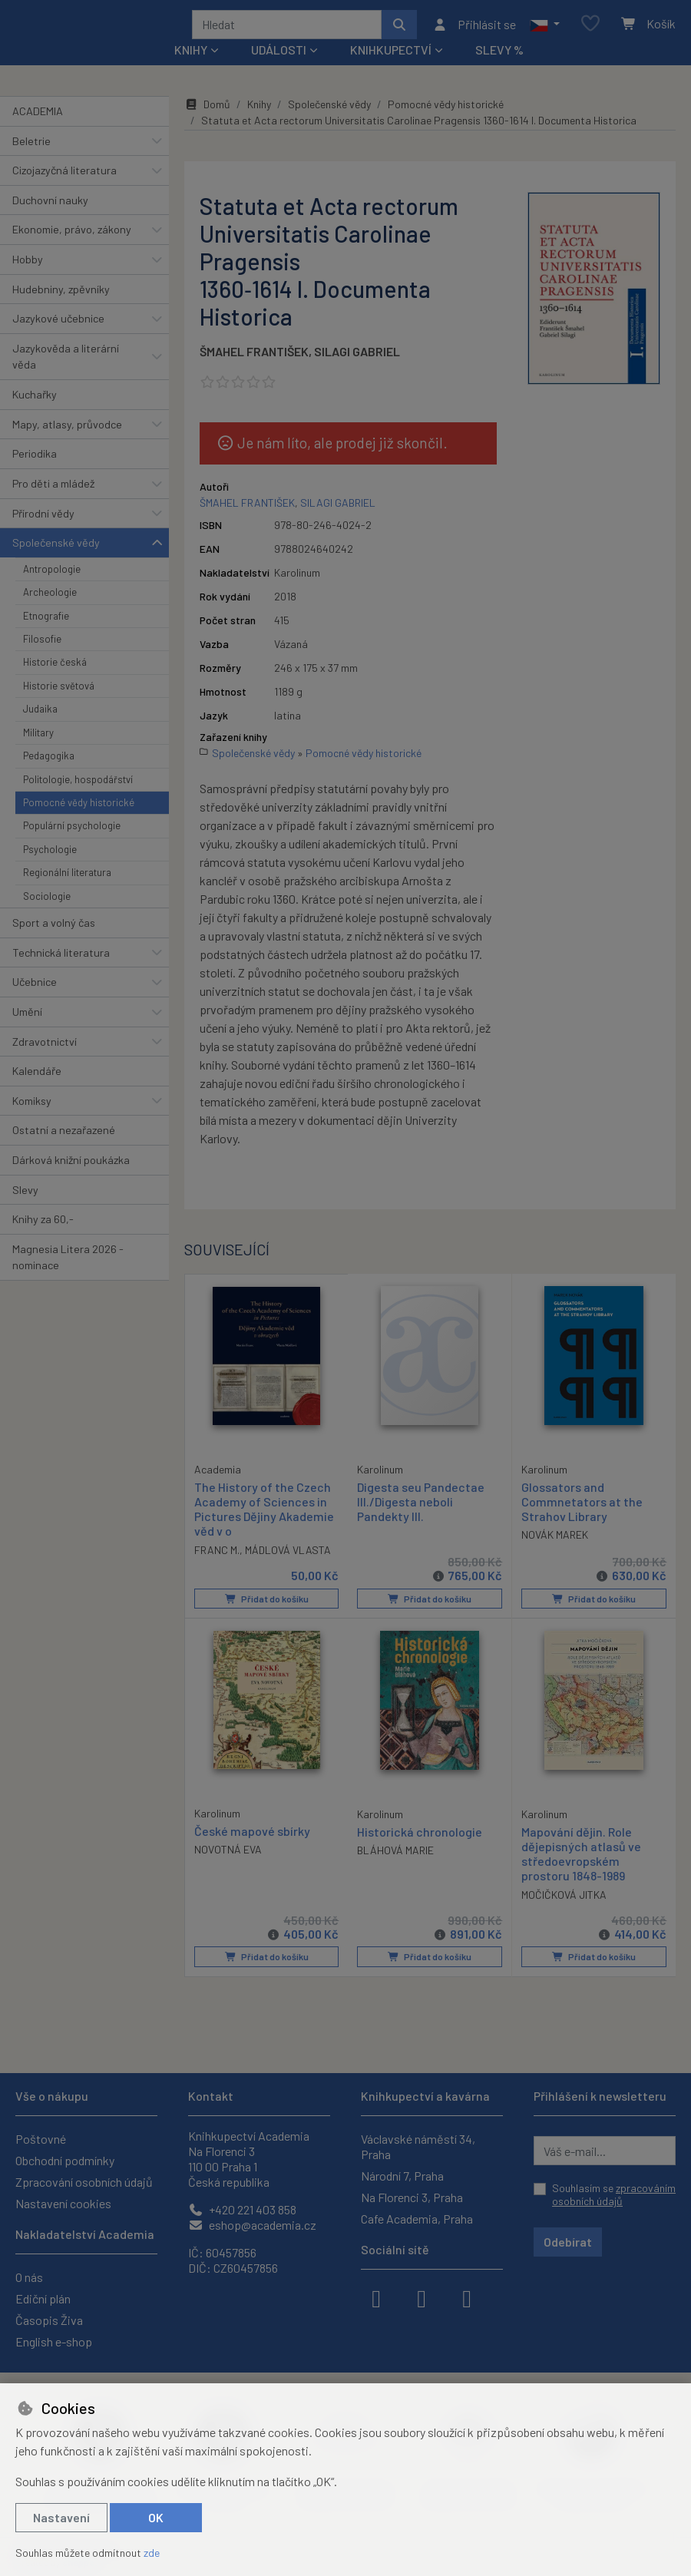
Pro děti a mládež (53, 488)
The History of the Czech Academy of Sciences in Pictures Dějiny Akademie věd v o (264, 1513)
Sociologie (47, 901)
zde (152, 2552)
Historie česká (55, 667)
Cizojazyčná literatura (64, 175)
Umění (27, 1016)
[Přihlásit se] (474, 27)
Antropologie (52, 574)
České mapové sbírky (252, 1834)
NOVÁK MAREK (554, 1539)
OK (156, 2517)
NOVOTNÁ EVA (228, 1853)
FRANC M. (217, 1553)
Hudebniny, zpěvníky (61, 294)
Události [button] (278, 55)
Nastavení (61, 2517)
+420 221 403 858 (242, 2209)
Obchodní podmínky (64, 2160)
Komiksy (31, 1106)
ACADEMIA (37, 116)
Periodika (34, 458)
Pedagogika (48, 761)
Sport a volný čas (53, 927)
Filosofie (42, 644)
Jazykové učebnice (58, 323)
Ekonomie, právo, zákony (71, 234)
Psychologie (50, 854)
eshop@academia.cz (252, 2224)
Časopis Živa (49, 2320)
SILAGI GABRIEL (357, 356)
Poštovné (40, 2138)
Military (38, 738)
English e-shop (53, 2341)
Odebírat (568, 2241)
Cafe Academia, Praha (417, 2218)
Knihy (259, 109)
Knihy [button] (190, 55)
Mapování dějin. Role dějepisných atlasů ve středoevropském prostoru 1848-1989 (581, 1857)
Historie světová (58, 691)
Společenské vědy (56, 547)
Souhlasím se (614, 2194)
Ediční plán (43, 2298)
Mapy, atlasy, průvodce (67, 429)
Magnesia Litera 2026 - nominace (68, 1263)
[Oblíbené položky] (590, 27)
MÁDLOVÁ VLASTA (288, 1553)
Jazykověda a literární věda (65, 362)
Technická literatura (61, 957)
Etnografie (46, 621)
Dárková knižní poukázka (71, 1165)
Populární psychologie (72, 831)
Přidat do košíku (266, 1603)
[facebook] (376, 2297)
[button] (545, 27)
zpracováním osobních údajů (614, 2194)
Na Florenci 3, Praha (412, 2197)
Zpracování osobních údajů (84, 2181)
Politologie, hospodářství (78, 785)
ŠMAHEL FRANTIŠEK (254, 356)
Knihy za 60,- (43, 1224)
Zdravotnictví (44, 1046)
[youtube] (466, 2297)
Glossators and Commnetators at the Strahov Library (582, 1507)
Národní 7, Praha (402, 2175)
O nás (29, 2277)
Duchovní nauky (50, 205)
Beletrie (31, 146)
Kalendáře (36, 1076)
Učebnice (34, 987)
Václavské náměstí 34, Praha (418, 2146)
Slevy (25, 1195)
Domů (207, 109)
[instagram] (421, 2297)
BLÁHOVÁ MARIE (395, 1853)
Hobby (27, 264)
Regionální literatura (67, 877)
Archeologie (50, 597)
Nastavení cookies (63, 2203)
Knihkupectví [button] (390, 55)
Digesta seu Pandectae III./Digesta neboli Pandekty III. (420, 1507)
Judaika (40, 714)
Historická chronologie (419, 1835)
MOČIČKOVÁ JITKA (564, 1897)
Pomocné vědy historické (78, 808)
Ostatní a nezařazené (63, 1135)
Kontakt (210, 2095)
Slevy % (499, 55)
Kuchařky (34, 399)
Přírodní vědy (43, 518)
